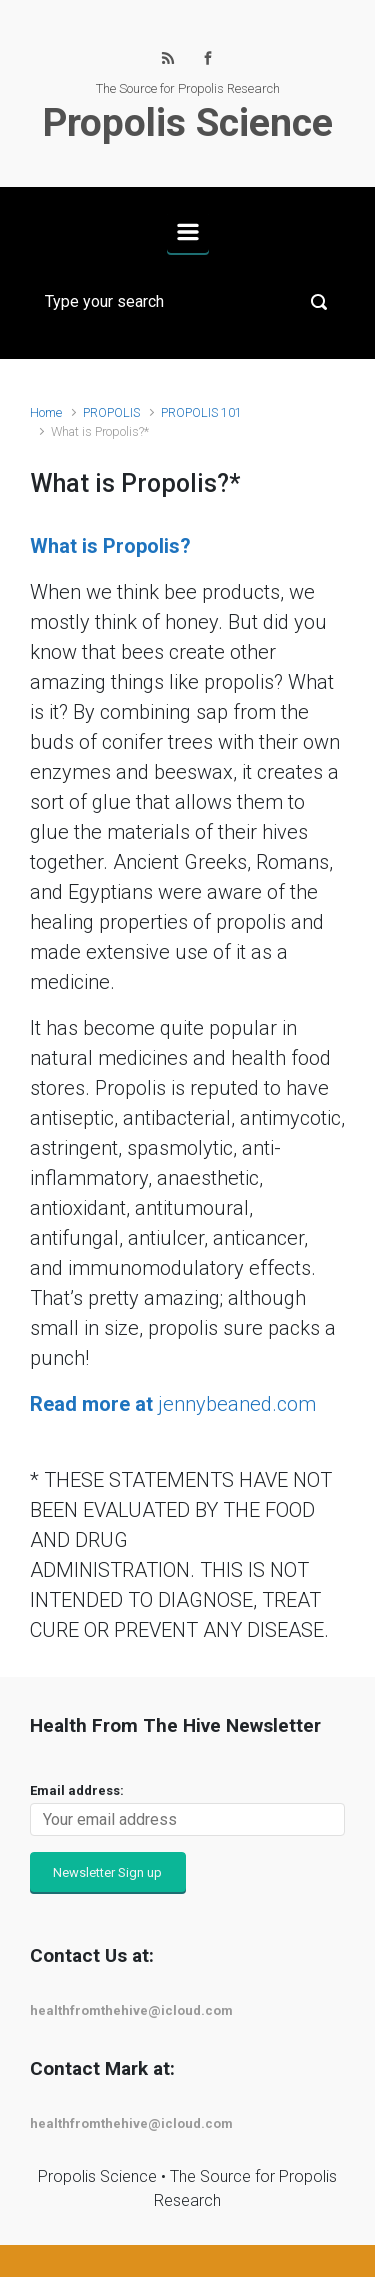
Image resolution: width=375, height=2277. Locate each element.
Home (46, 412)
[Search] (187, 302)
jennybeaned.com (173, 1404)
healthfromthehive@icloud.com (131, 2010)
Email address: (77, 1790)
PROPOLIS (111, 412)
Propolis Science (188, 123)
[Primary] (188, 232)
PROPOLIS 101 (201, 412)
